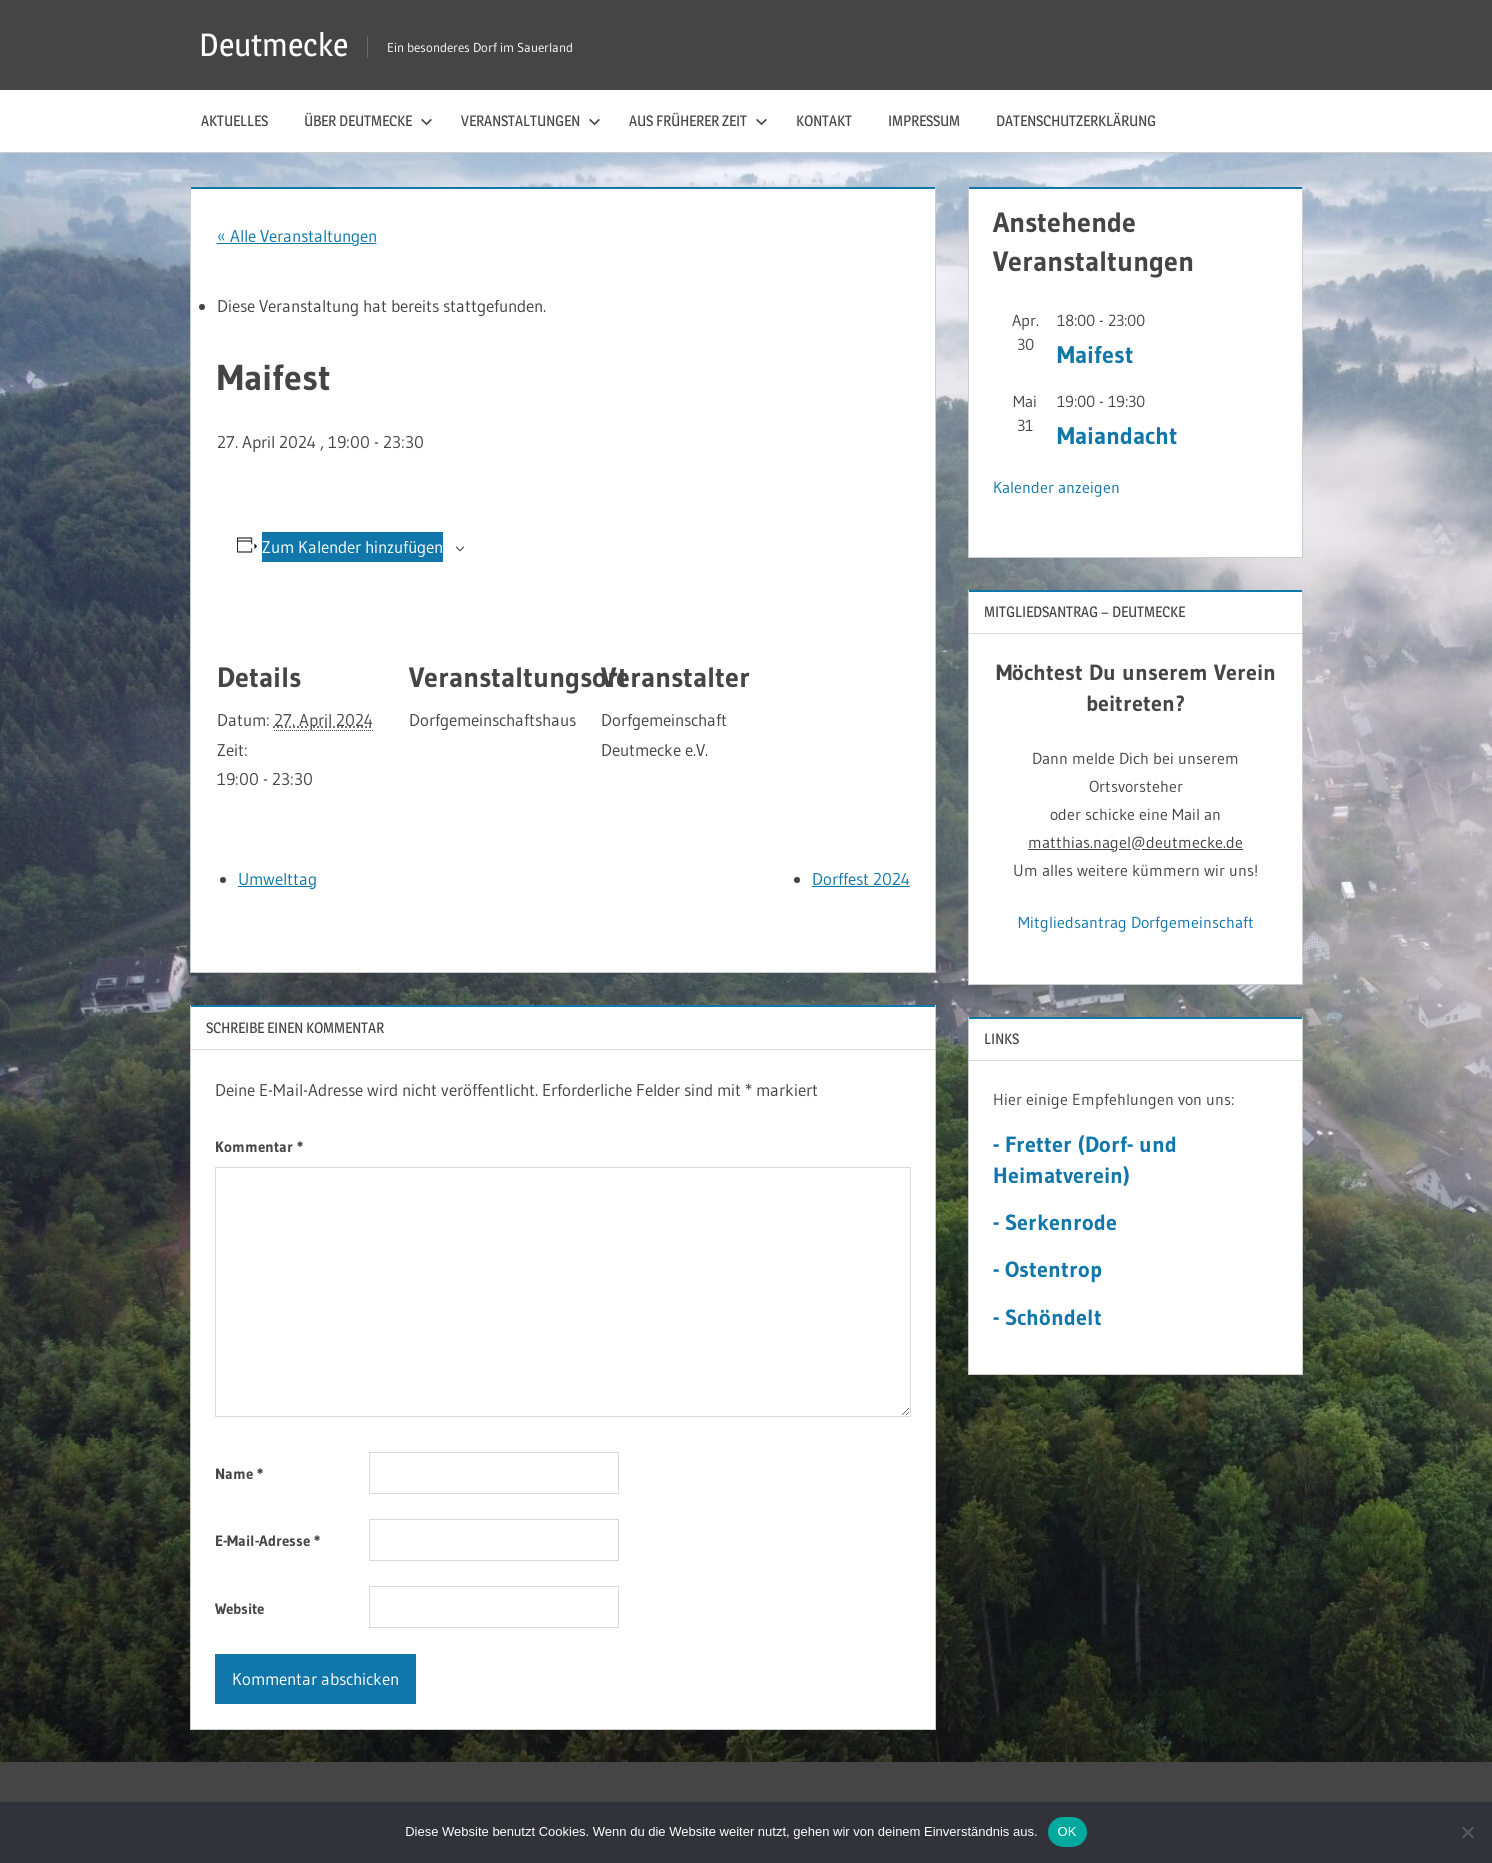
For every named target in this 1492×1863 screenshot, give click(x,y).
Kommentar (259, 1146)
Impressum (924, 120)
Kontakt (824, 120)
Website (239, 1608)
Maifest (1095, 354)
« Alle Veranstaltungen (297, 235)
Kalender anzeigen (1056, 487)
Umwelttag (277, 878)
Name (239, 1473)
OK (1067, 1831)
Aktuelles (234, 120)
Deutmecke (273, 44)
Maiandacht (1117, 435)
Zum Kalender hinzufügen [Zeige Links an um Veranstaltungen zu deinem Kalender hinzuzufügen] (352, 546)
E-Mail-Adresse (267, 1540)
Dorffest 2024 (861, 878)
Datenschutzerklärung (1076, 120)
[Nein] (1467, 1832)
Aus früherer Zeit (698, 120)
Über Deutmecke (368, 120)
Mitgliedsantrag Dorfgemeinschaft (1136, 922)
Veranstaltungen (531, 120)
